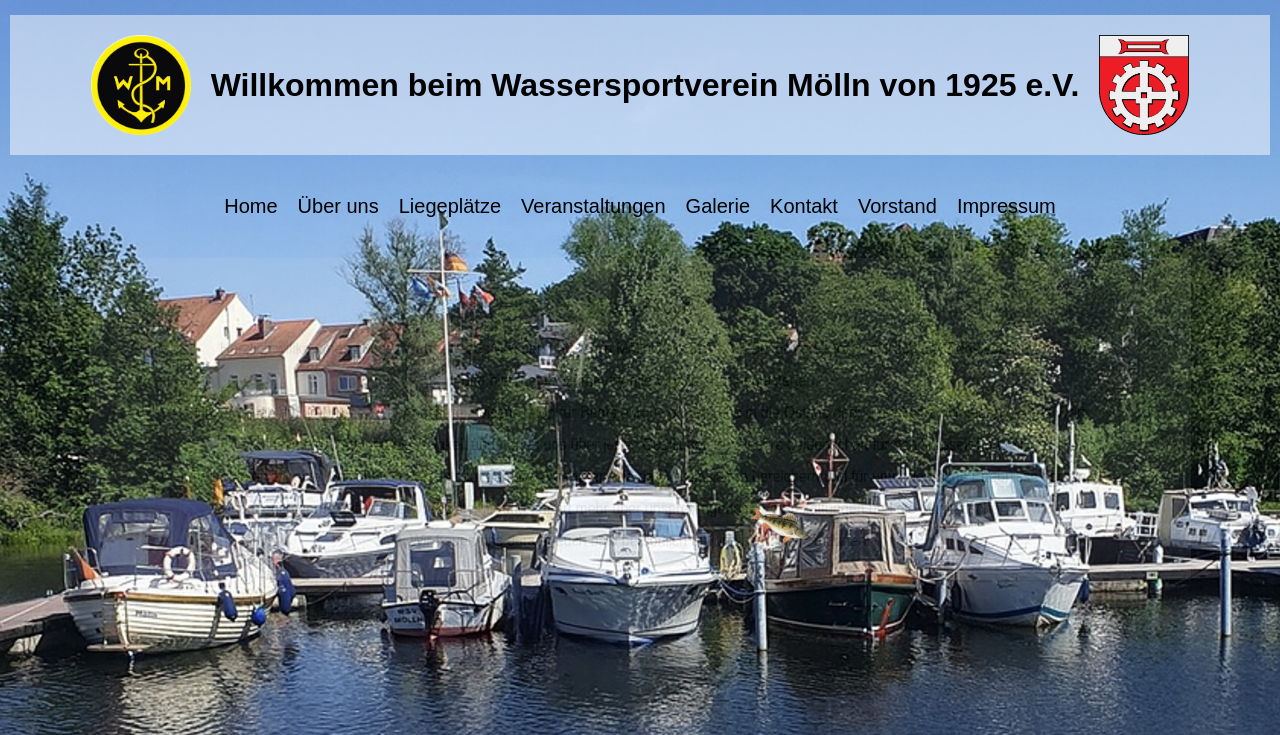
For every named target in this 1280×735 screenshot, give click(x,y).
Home (250, 206)
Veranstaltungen (593, 206)
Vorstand (897, 206)
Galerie (718, 206)
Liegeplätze (450, 206)
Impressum (1006, 206)
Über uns (338, 206)
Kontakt (804, 206)
